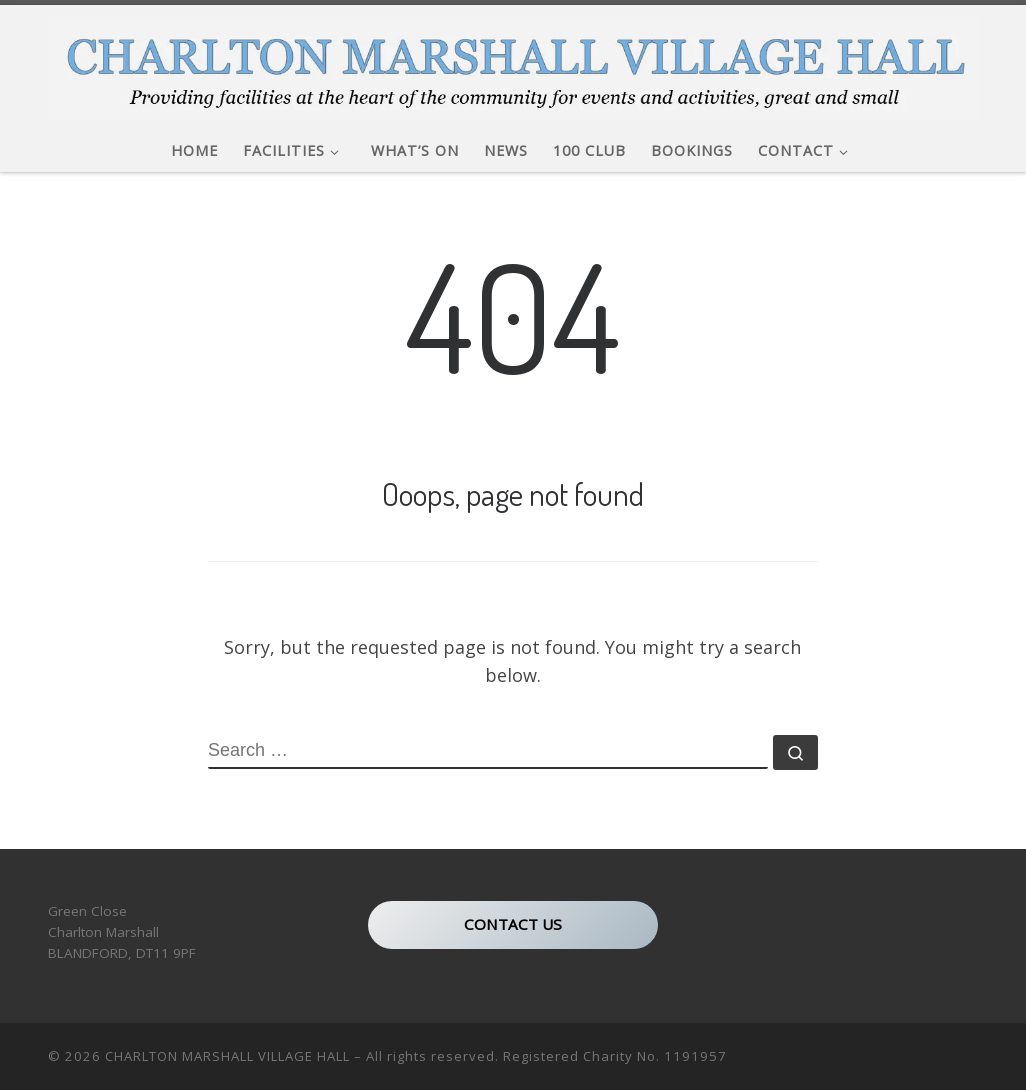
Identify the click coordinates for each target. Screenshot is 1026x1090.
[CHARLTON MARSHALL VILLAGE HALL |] (513, 61)
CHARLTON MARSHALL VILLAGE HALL (227, 1056)
